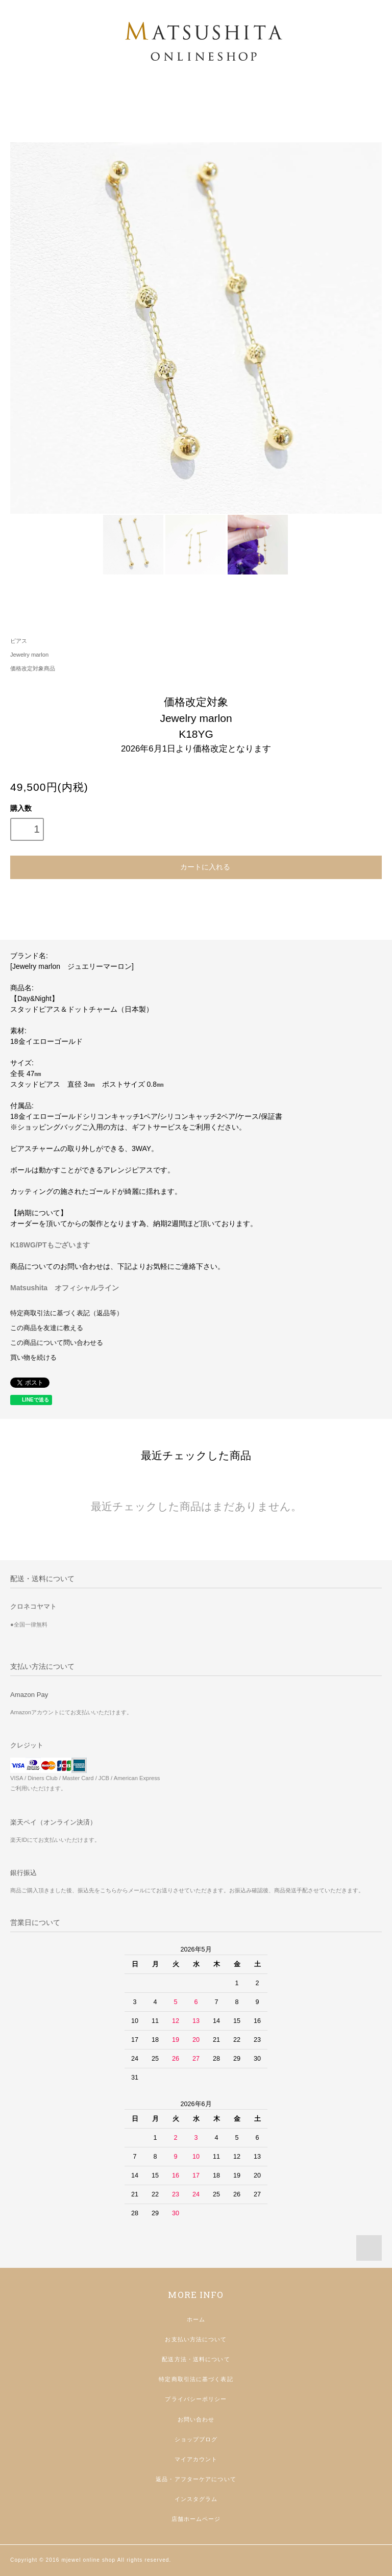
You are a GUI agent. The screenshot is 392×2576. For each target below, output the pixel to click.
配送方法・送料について (196, 2359)
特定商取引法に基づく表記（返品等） (66, 1313)
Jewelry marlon (29, 655)
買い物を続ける (33, 1357)
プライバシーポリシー (196, 2399)
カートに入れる (196, 866)
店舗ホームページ (196, 2519)
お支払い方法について (196, 2339)
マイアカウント (196, 2459)
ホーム (196, 2319)
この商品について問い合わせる (56, 1342)
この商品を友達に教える (46, 1328)
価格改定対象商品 (32, 668)
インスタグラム (196, 2499)
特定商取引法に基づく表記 (196, 2379)
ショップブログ (196, 2439)
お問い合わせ (196, 2419)
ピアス (18, 641)
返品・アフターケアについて (196, 2479)
